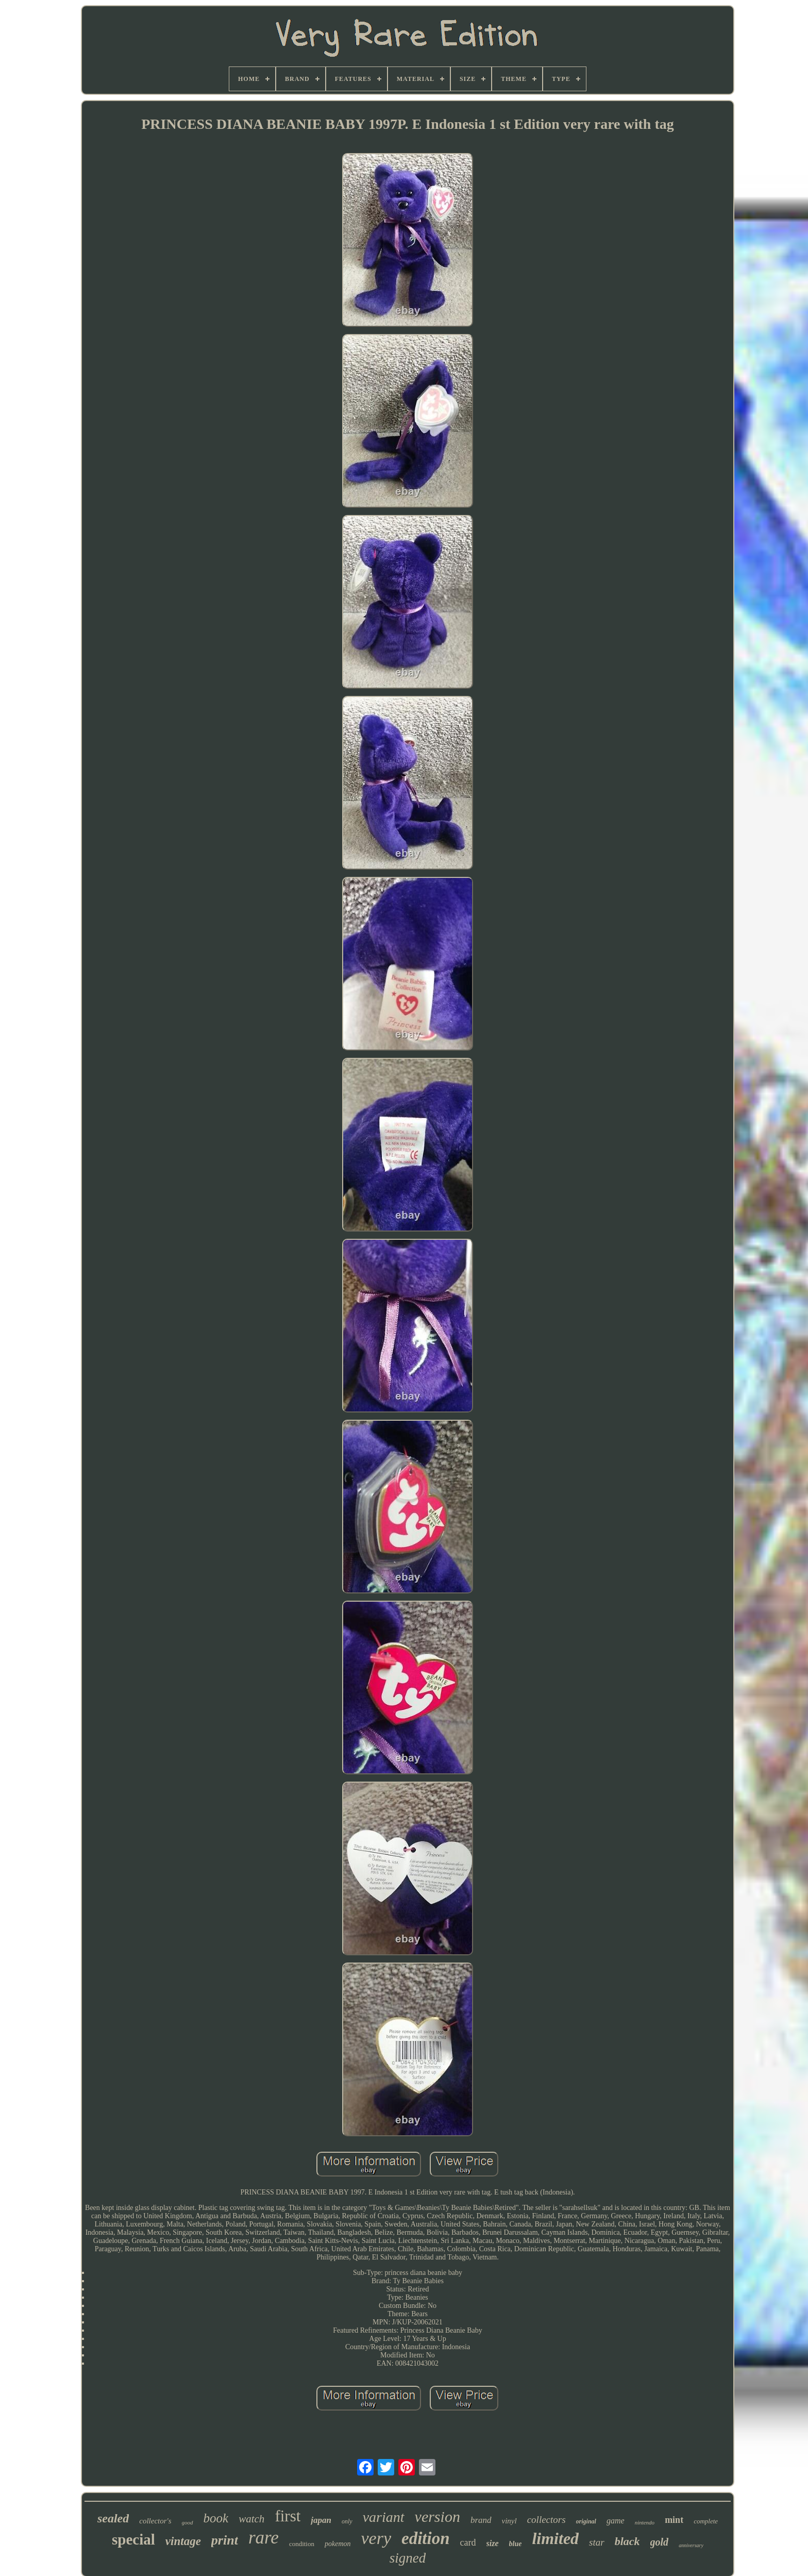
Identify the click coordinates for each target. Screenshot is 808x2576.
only (347, 2521)
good (187, 2522)
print (224, 2540)
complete (706, 2521)
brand (481, 2520)
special (133, 2539)
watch (251, 2519)
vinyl (509, 2521)
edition (425, 2538)
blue (515, 2544)
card (468, 2542)
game (616, 2520)
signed (408, 2558)
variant (384, 2517)
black (627, 2541)
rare (263, 2538)
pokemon (338, 2544)
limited (555, 2538)
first (287, 2516)
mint (674, 2520)
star (596, 2542)
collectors (546, 2519)
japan (321, 2520)
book (216, 2518)
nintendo (645, 2522)
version (437, 2516)
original (586, 2521)
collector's (155, 2521)
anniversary (691, 2545)
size (492, 2543)
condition (301, 2544)
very (376, 2538)
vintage (183, 2541)
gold (659, 2542)
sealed (113, 2518)
